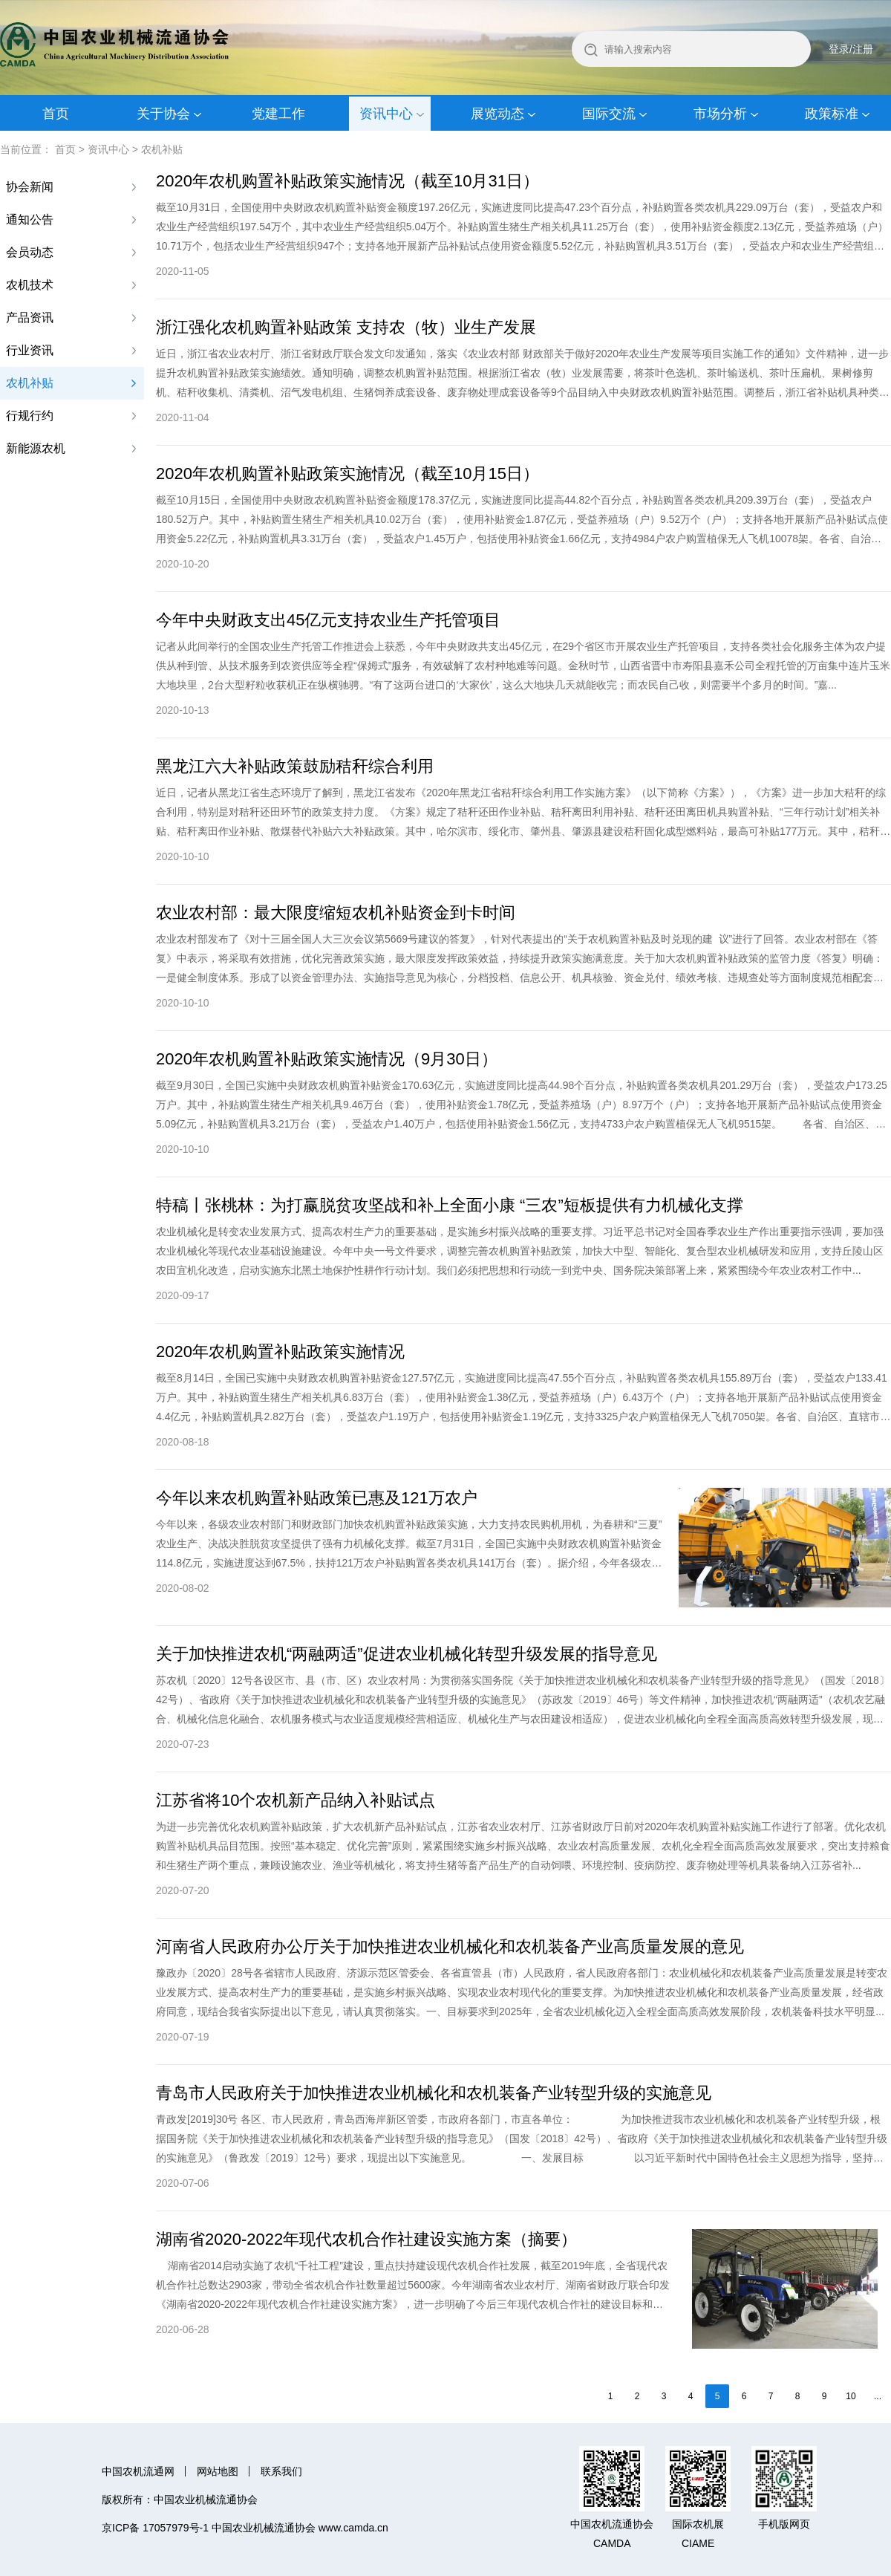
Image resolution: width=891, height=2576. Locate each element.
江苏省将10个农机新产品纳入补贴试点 (295, 1800)
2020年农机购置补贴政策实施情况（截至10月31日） (347, 181)
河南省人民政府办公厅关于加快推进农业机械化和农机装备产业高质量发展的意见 (450, 1946)
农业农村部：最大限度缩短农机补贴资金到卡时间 (335, 912)
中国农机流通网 (138, 2471)
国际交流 (609, 113)
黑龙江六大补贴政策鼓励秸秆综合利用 (295, 766)
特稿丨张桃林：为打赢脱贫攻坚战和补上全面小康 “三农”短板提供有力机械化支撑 (449, 1205)
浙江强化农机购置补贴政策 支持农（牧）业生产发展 (346, 327)
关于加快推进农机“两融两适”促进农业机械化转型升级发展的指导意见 (406, 1654)
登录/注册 (851, 49)
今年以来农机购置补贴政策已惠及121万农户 (316, 1498)
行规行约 (29, 415)
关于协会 (163, 113)
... (877, 2396)
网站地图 (217, 2471)
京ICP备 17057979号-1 (155, 2528)
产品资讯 (29, 317)
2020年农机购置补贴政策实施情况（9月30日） (326, 1059)
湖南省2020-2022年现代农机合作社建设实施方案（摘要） (366, 2239)
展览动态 (497, 113)
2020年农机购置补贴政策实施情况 (280, 1351)
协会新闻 (29, 186)
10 (850, 2396)
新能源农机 (35, 448)
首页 (55, 113)
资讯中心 (386, 113)
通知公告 (29, 219)
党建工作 (278, 113)
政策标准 (831, 113)
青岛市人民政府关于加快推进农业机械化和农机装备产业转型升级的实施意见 (433, 2093)
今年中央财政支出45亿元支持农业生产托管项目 (328, 620)
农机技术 (29, 285)
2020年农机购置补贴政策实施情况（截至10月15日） (347, 473)
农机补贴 (162, 149)
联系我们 (281, 2471)
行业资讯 (29, 350)
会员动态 (29, 252)
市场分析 (720, 113)
